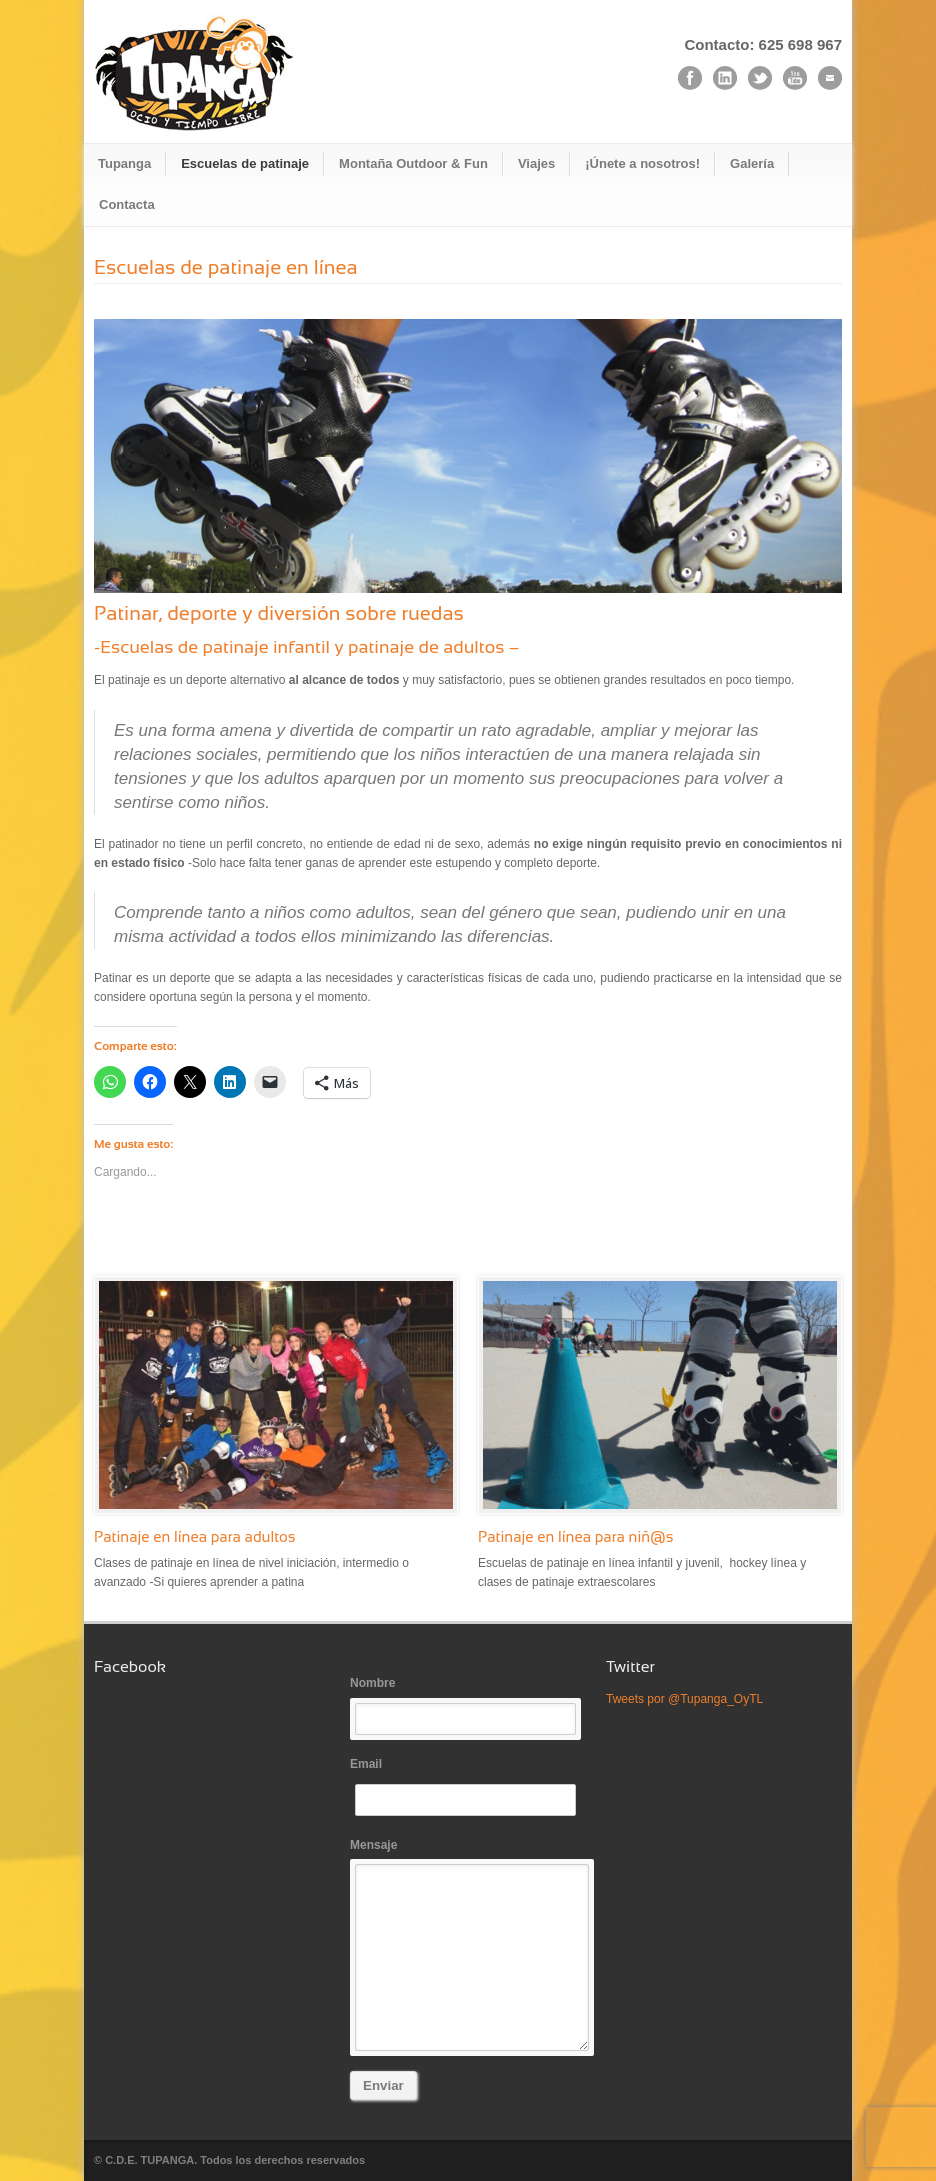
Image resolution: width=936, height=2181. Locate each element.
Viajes (536, 163)
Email (468, 1786)
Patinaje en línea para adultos (195, 1536)
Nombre (468, 1705)
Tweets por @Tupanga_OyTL (684, 1699)
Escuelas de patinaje (245, 163)
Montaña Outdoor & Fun (413, 163)
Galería (752, 163)
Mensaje (468, 1945)
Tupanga (124, 163)
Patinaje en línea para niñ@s (576, 1536)
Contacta (127, 204)
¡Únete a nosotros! (642, 163)
